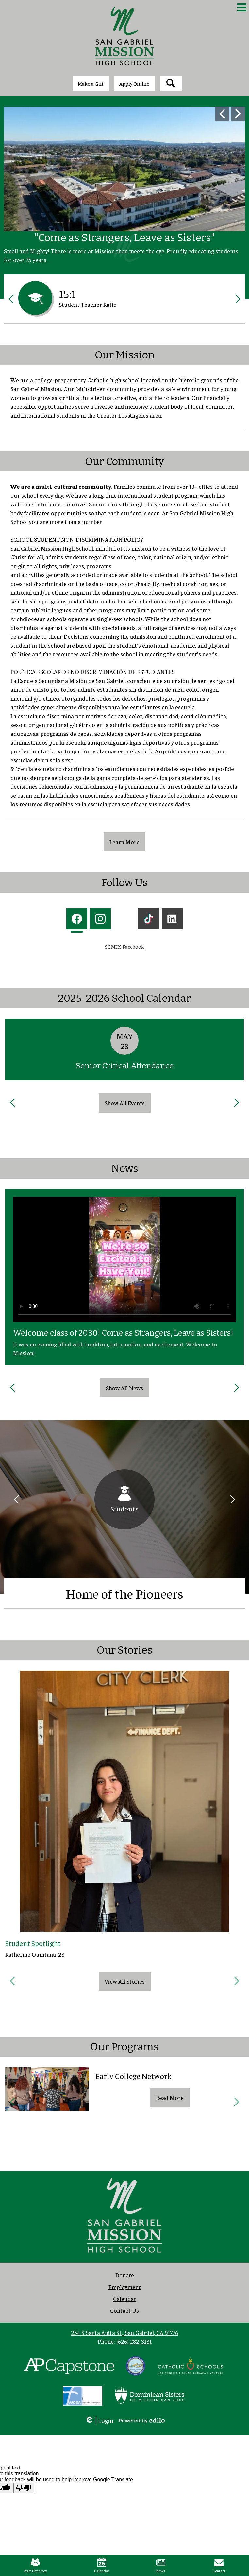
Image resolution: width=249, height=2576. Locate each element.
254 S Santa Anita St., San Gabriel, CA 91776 (124, 2332)
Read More (170, 2097)
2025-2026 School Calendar (124, 998)
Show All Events (125, 1103)
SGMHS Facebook (124, 946)
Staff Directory (35, 2565)
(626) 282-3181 (134, 2341)
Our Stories (125, 1650)
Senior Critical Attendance (124, 1065)
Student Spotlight (33, 1943)
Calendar (101, 2565)
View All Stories (125, 1981)
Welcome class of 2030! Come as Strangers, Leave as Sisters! (123, 1333)
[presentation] (76, 920)
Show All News (124, 1388)
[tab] (76, 920)
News (124, 1168)
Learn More (124, 842)
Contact (218, 2565)
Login (99, 2420)
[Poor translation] (23, 2488)
